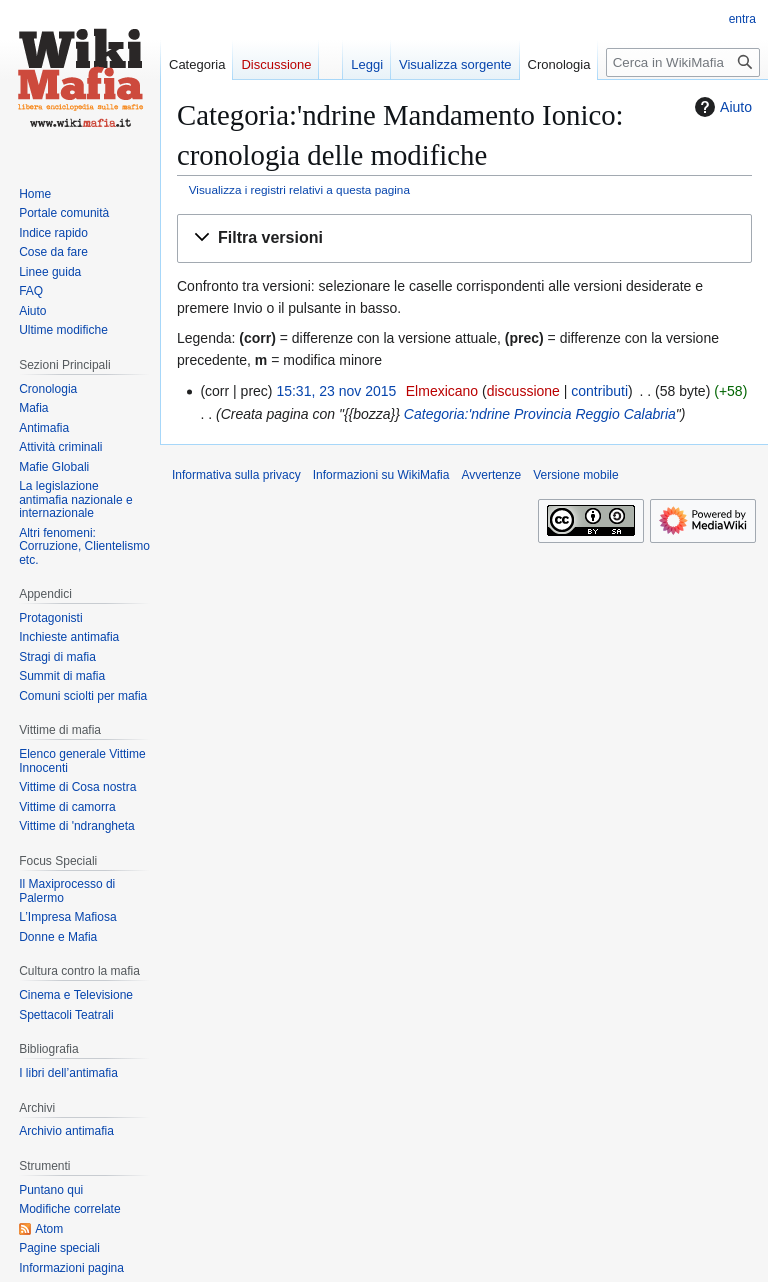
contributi (599, 391)
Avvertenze (491, 475)
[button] (464, 238)
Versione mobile (575, 475)
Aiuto (721, 107)
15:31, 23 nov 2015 (336, 391)
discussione (523, 391)
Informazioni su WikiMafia (381, 475)
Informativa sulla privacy (236, 475)
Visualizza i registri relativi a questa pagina (299, 189)
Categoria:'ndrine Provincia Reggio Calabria (540, 414)
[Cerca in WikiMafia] (683, 62)
